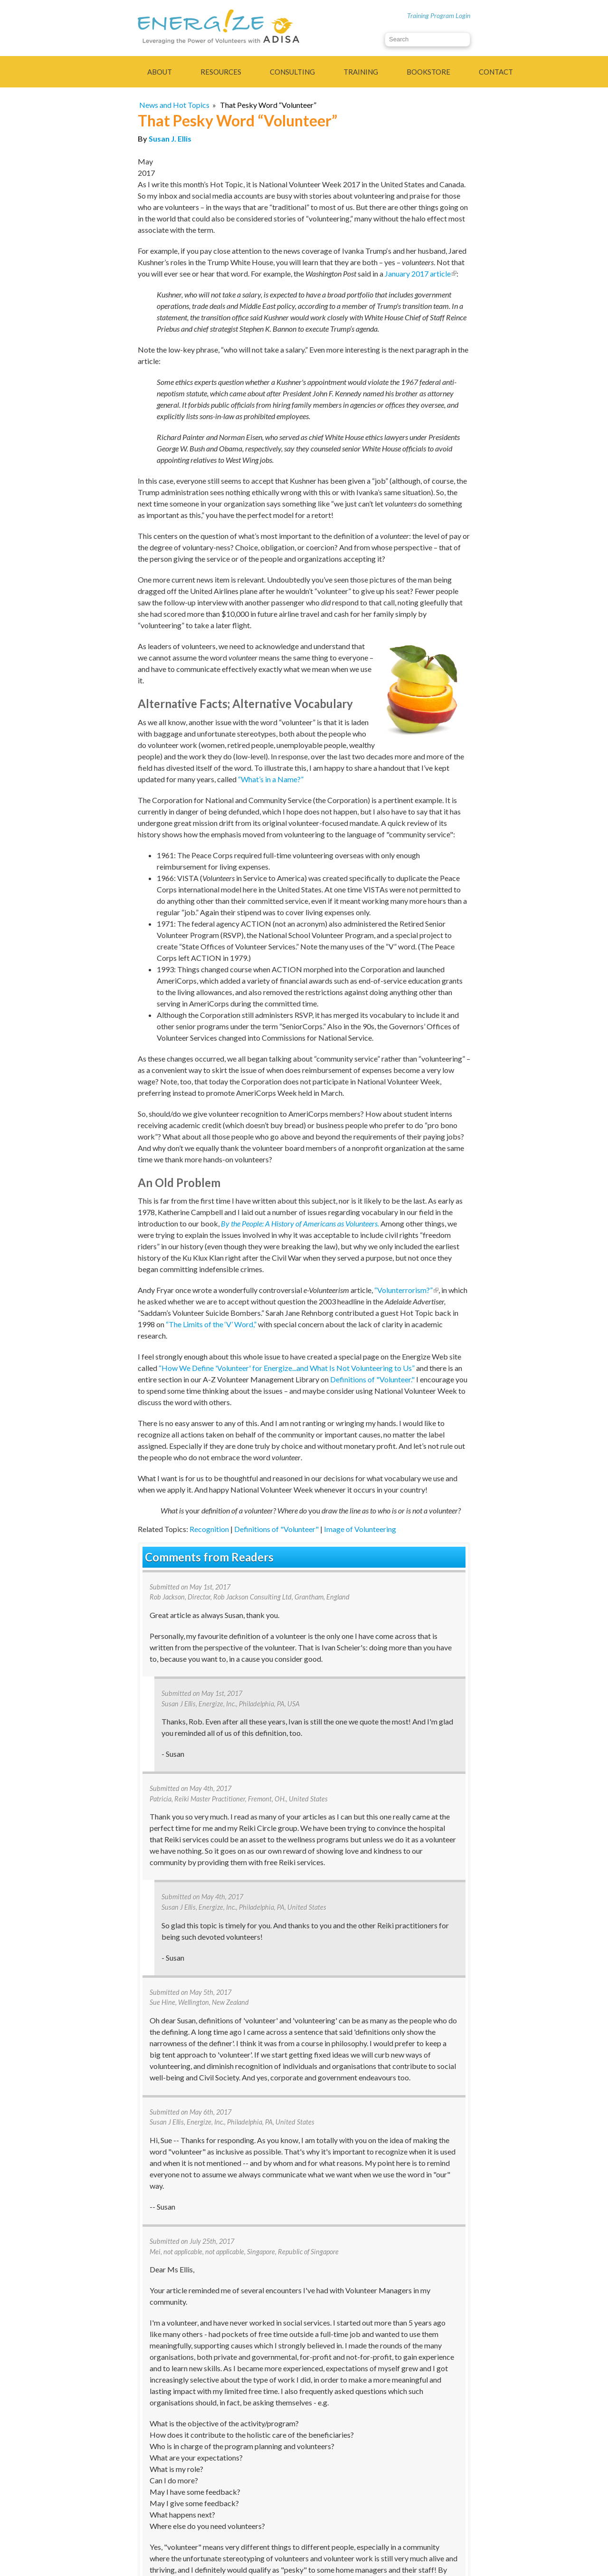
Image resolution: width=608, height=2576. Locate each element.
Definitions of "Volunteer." (372, 1379)
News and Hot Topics (174, 104)
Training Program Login (438, 15)
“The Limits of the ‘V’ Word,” (211, 1324)
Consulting (292, 71)
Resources (220, 71)
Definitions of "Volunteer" (276, 1528)
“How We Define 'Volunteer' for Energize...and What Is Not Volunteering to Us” (287, 1367)
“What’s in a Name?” (271, 779)
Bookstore (428, 71)
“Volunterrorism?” (406, 1289)
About (159, 71)
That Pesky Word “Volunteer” (268, 104)
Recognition (209, 1528)
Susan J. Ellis (170, 138)
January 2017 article (420, 273)
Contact (496, 71)
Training (360, 71)
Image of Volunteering (360, 1528)
